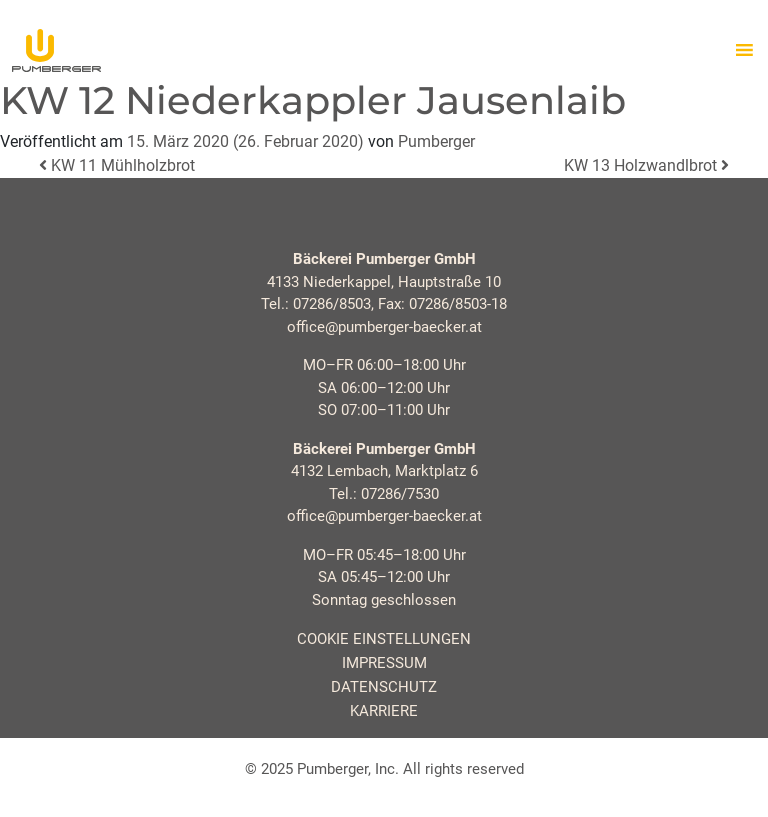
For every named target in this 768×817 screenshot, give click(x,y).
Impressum (384, 663)
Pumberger (436, 141)
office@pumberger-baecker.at (384, 327)
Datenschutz (384, 687)
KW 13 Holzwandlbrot (646, 165)
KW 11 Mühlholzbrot (117, 165)
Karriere (384, 711)
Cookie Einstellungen (384, 639)
